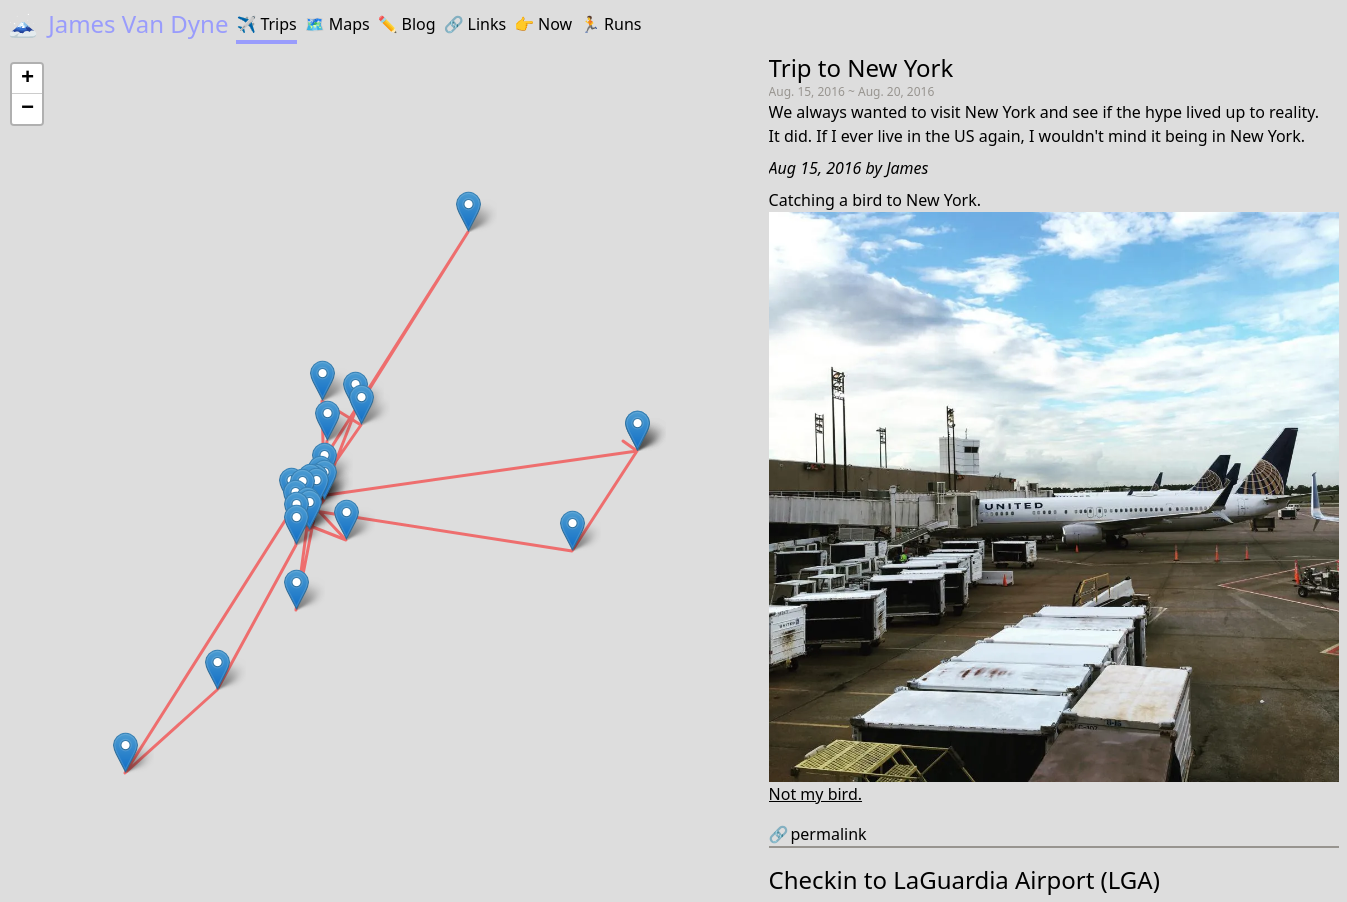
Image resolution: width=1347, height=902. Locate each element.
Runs (610, 24)
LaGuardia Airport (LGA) (1026, 879)
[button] (572, 530)
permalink (818, 834)
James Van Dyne (118, 23)
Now (543, 24)
